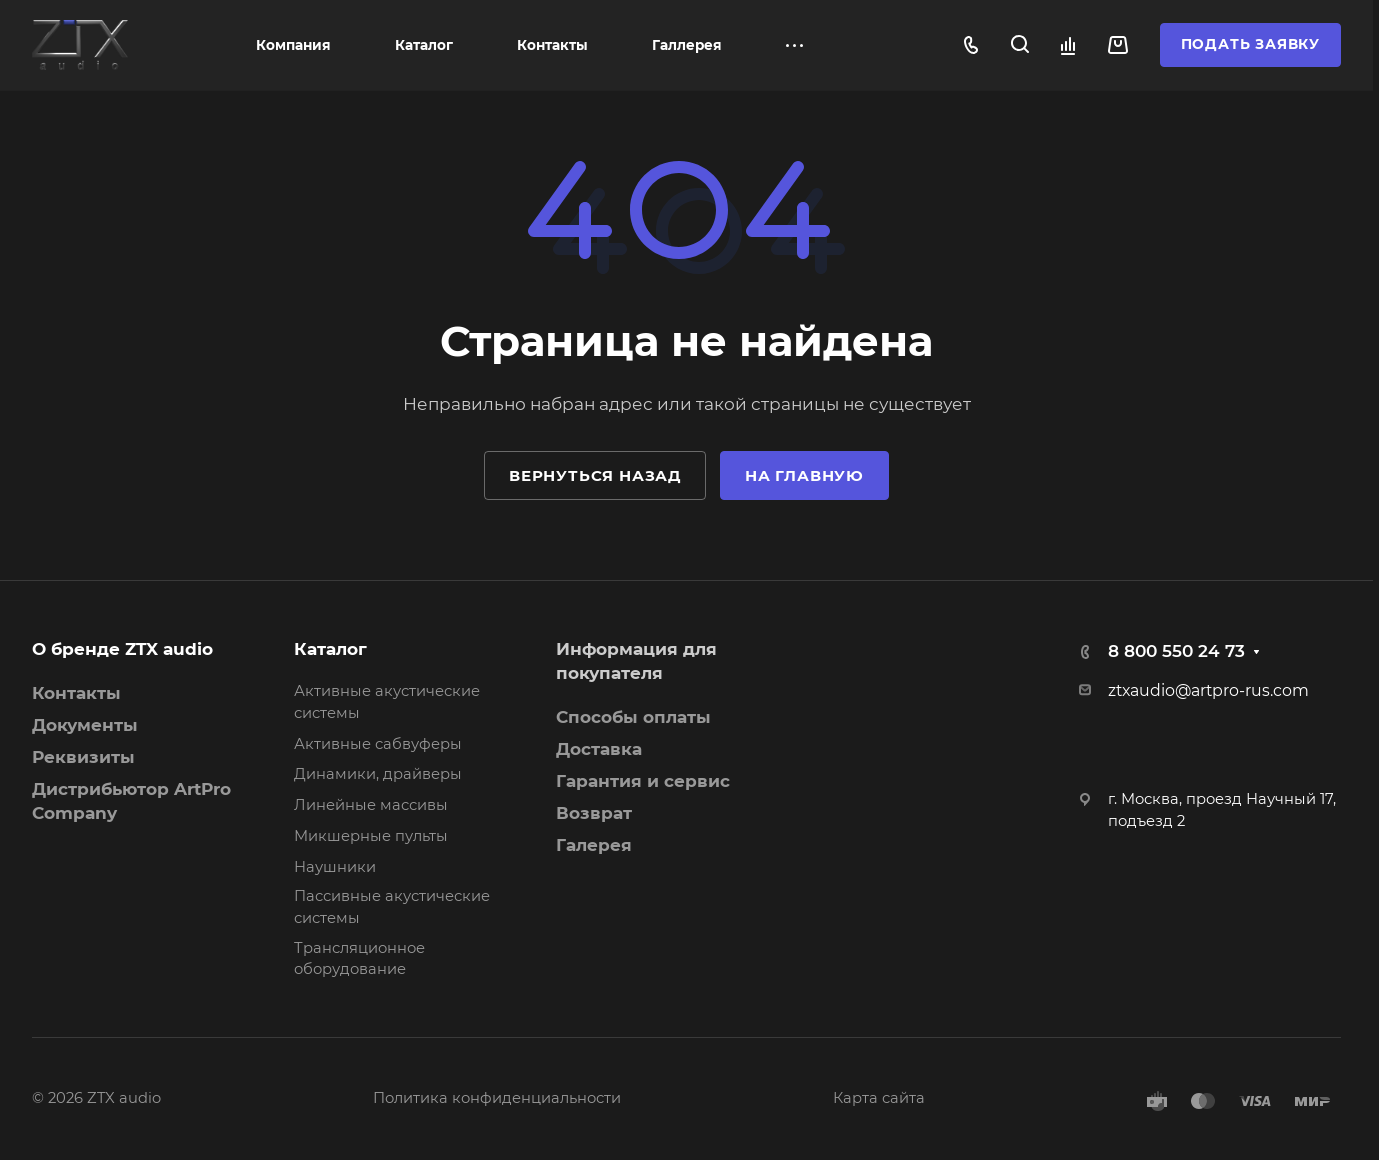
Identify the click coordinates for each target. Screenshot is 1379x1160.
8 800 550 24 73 (1176, 651)
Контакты (76, 693)
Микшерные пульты (371, 836)
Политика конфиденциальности (497, 1098)
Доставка (599, 749)
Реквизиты (83, 757)
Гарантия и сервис (643, 781)
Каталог (330, 649)
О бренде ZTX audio (122, 649)
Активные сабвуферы (378, 744)
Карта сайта (879, 1098)
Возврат (594, 813)
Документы (85, 725)
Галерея (594, 845)
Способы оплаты (633, 717)
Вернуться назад (595, 475)
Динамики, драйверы (378, 774)
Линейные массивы (371, 805)
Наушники (335, 867)
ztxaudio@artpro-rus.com (1208, 690)
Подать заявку (1250, 44)
